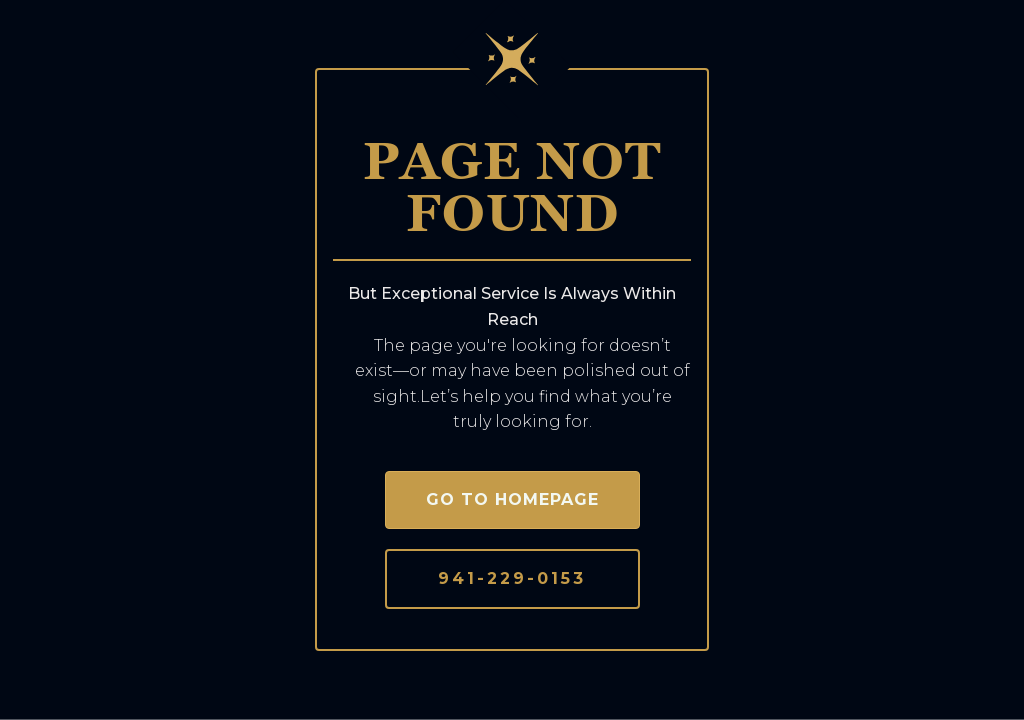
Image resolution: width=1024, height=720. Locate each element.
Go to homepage (512, 499)
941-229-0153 (512, 578)
